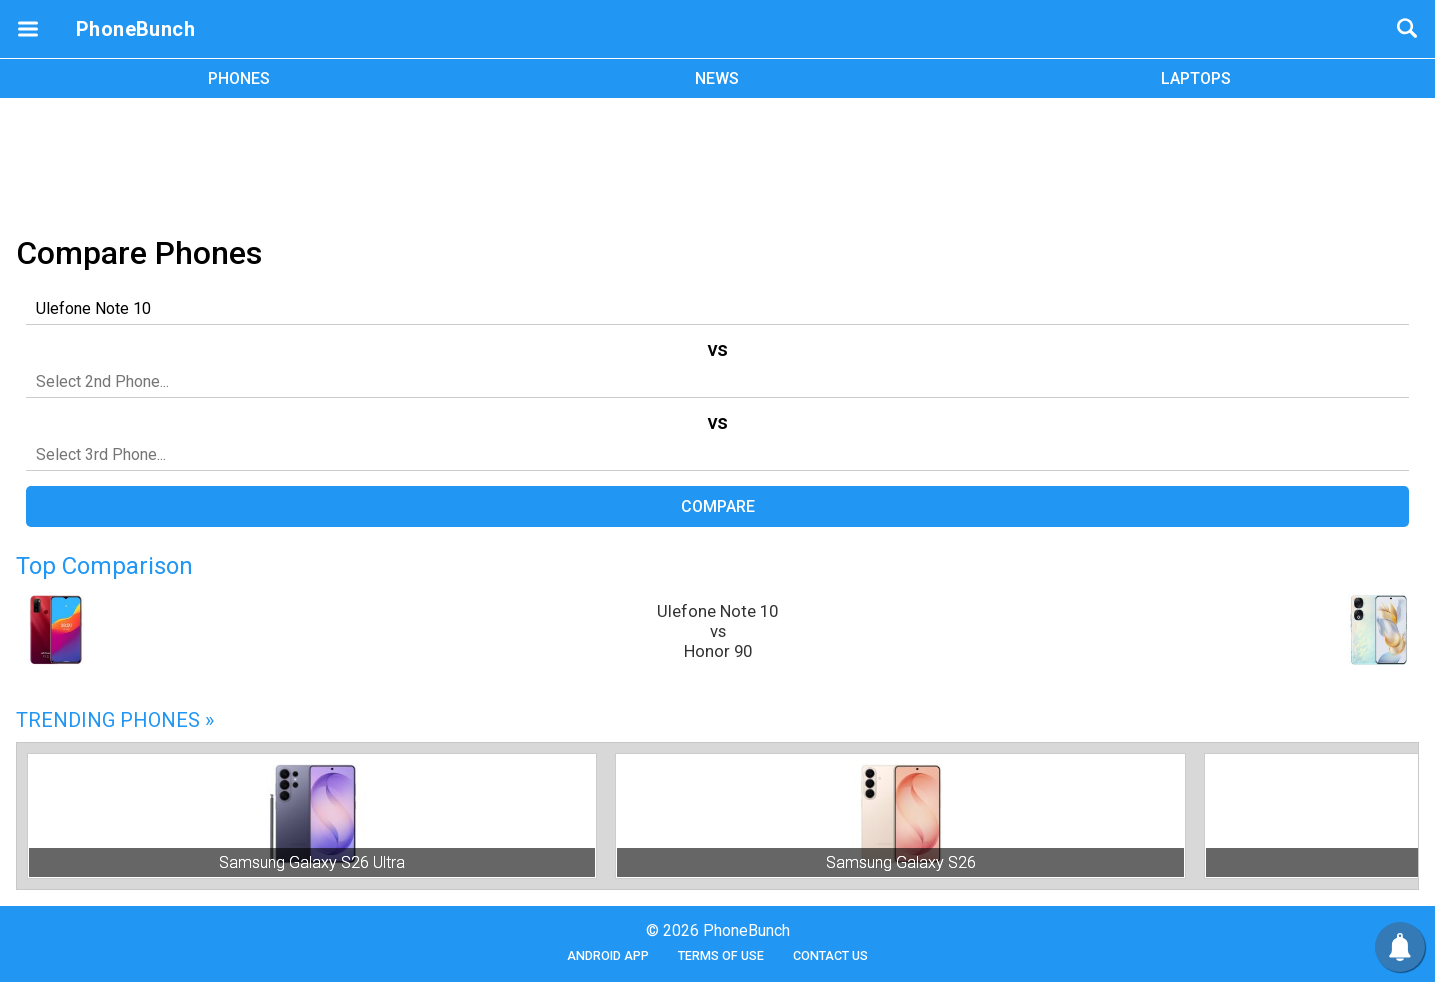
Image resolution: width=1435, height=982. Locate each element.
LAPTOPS (1196, 78)
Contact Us (830, 955)
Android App (608, 955)
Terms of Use (721, 955)
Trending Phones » (115, 720)
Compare (718, 506)
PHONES (239, 78)
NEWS (717, 78)
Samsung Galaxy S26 (901, 862)
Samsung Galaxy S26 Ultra (312, 862)
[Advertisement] (718, 163)
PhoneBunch (135, 29)
